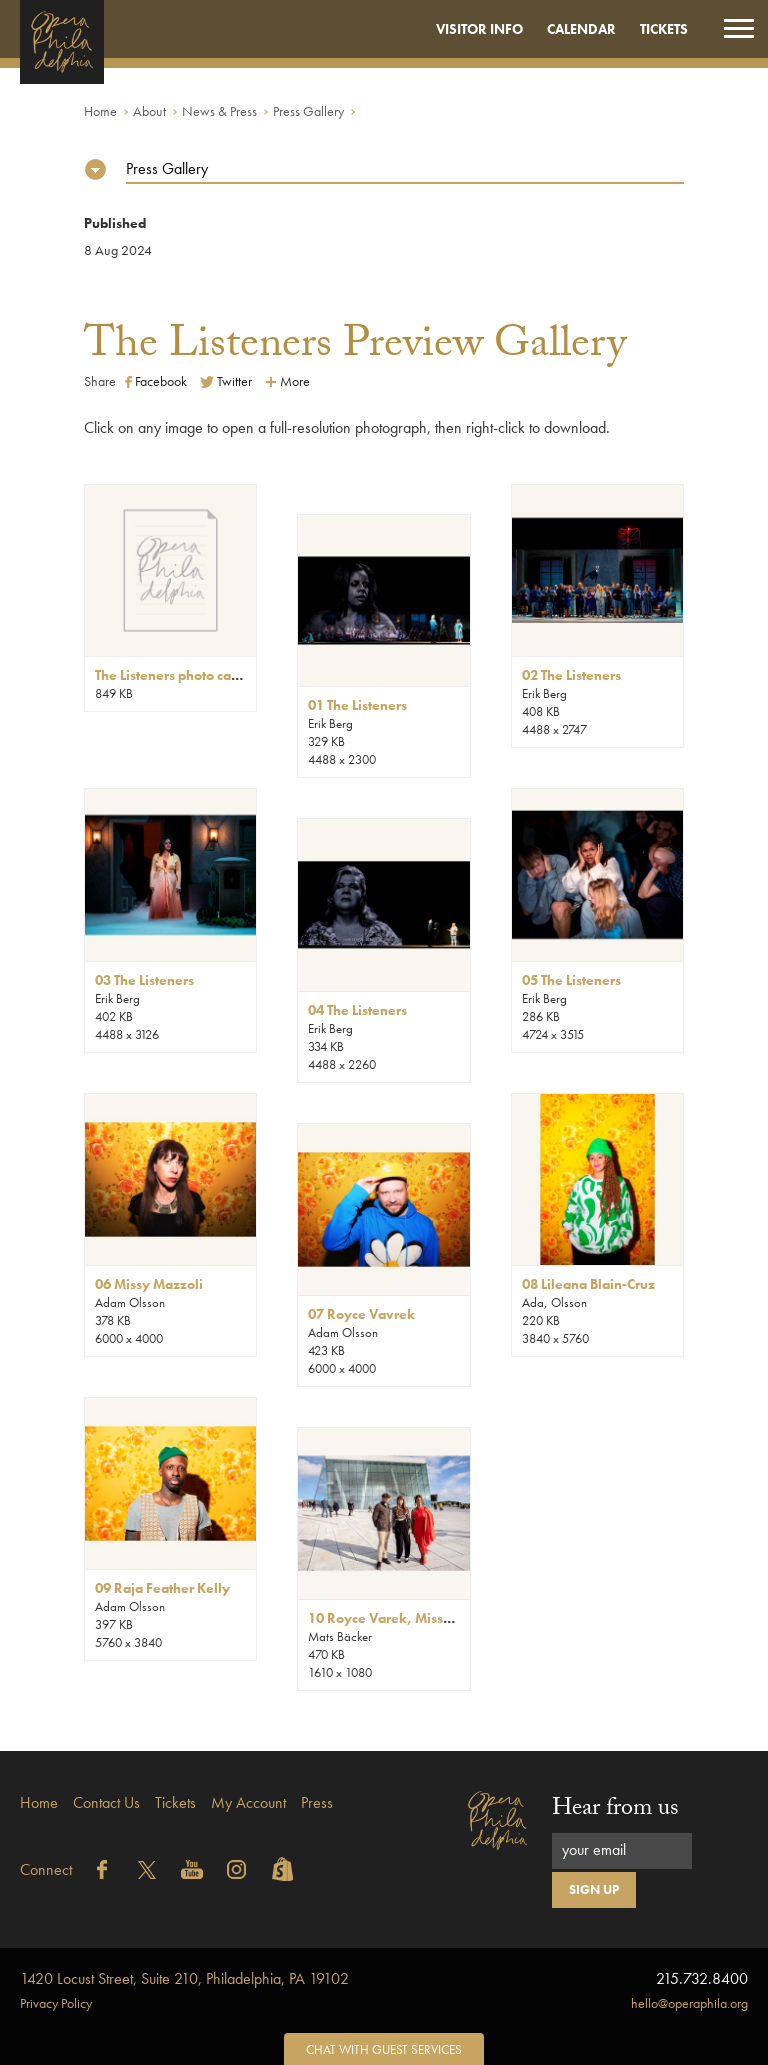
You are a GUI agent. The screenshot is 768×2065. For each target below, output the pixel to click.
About (149, 111)
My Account (248, 1802)
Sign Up (594, 1889)
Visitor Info (479, 29)
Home (100, 111)
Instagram (237, 1870)
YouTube (192, 1870)
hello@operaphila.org (689, 2003)
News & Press (219, 111)
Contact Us (106, 1802)
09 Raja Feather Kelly (162, 1588)
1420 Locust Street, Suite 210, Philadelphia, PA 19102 (184, 1978)
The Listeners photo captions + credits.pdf (221, 675)
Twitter (226, 381)
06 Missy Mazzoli (149, 1284)
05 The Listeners (571, 980)
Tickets (664, 29)
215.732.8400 (702, 1978)
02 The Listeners (571, 675)
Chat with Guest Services (384, 2049)
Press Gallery (308, 111)
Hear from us (615, 1810)
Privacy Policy (56, 2003)
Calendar (581, 29)
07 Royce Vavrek (361, 1314)
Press (317, 1802)
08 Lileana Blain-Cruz (588, 1284)
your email (594, 1849)
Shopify (282, 1870)
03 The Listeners (144, 980)
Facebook (156, 381)
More (287, 381)
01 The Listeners (357, 705)
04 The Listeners (357, 1010)
